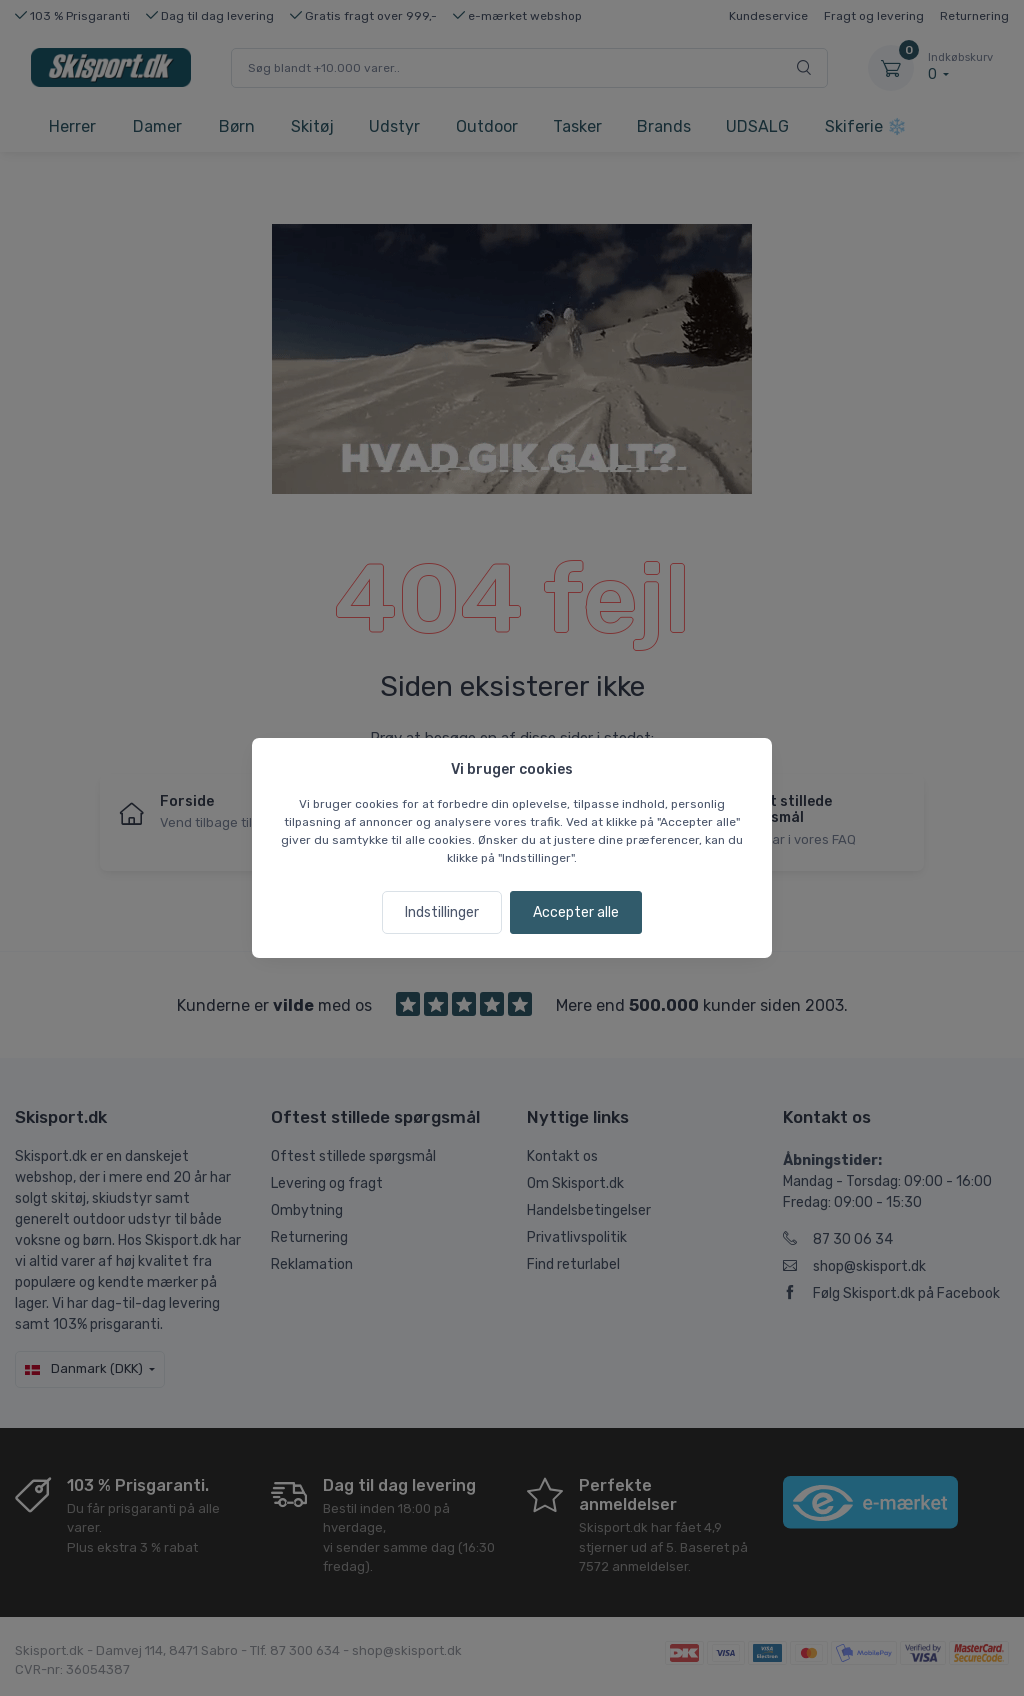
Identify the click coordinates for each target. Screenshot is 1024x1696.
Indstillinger (442, 912)
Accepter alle (576, 912)
